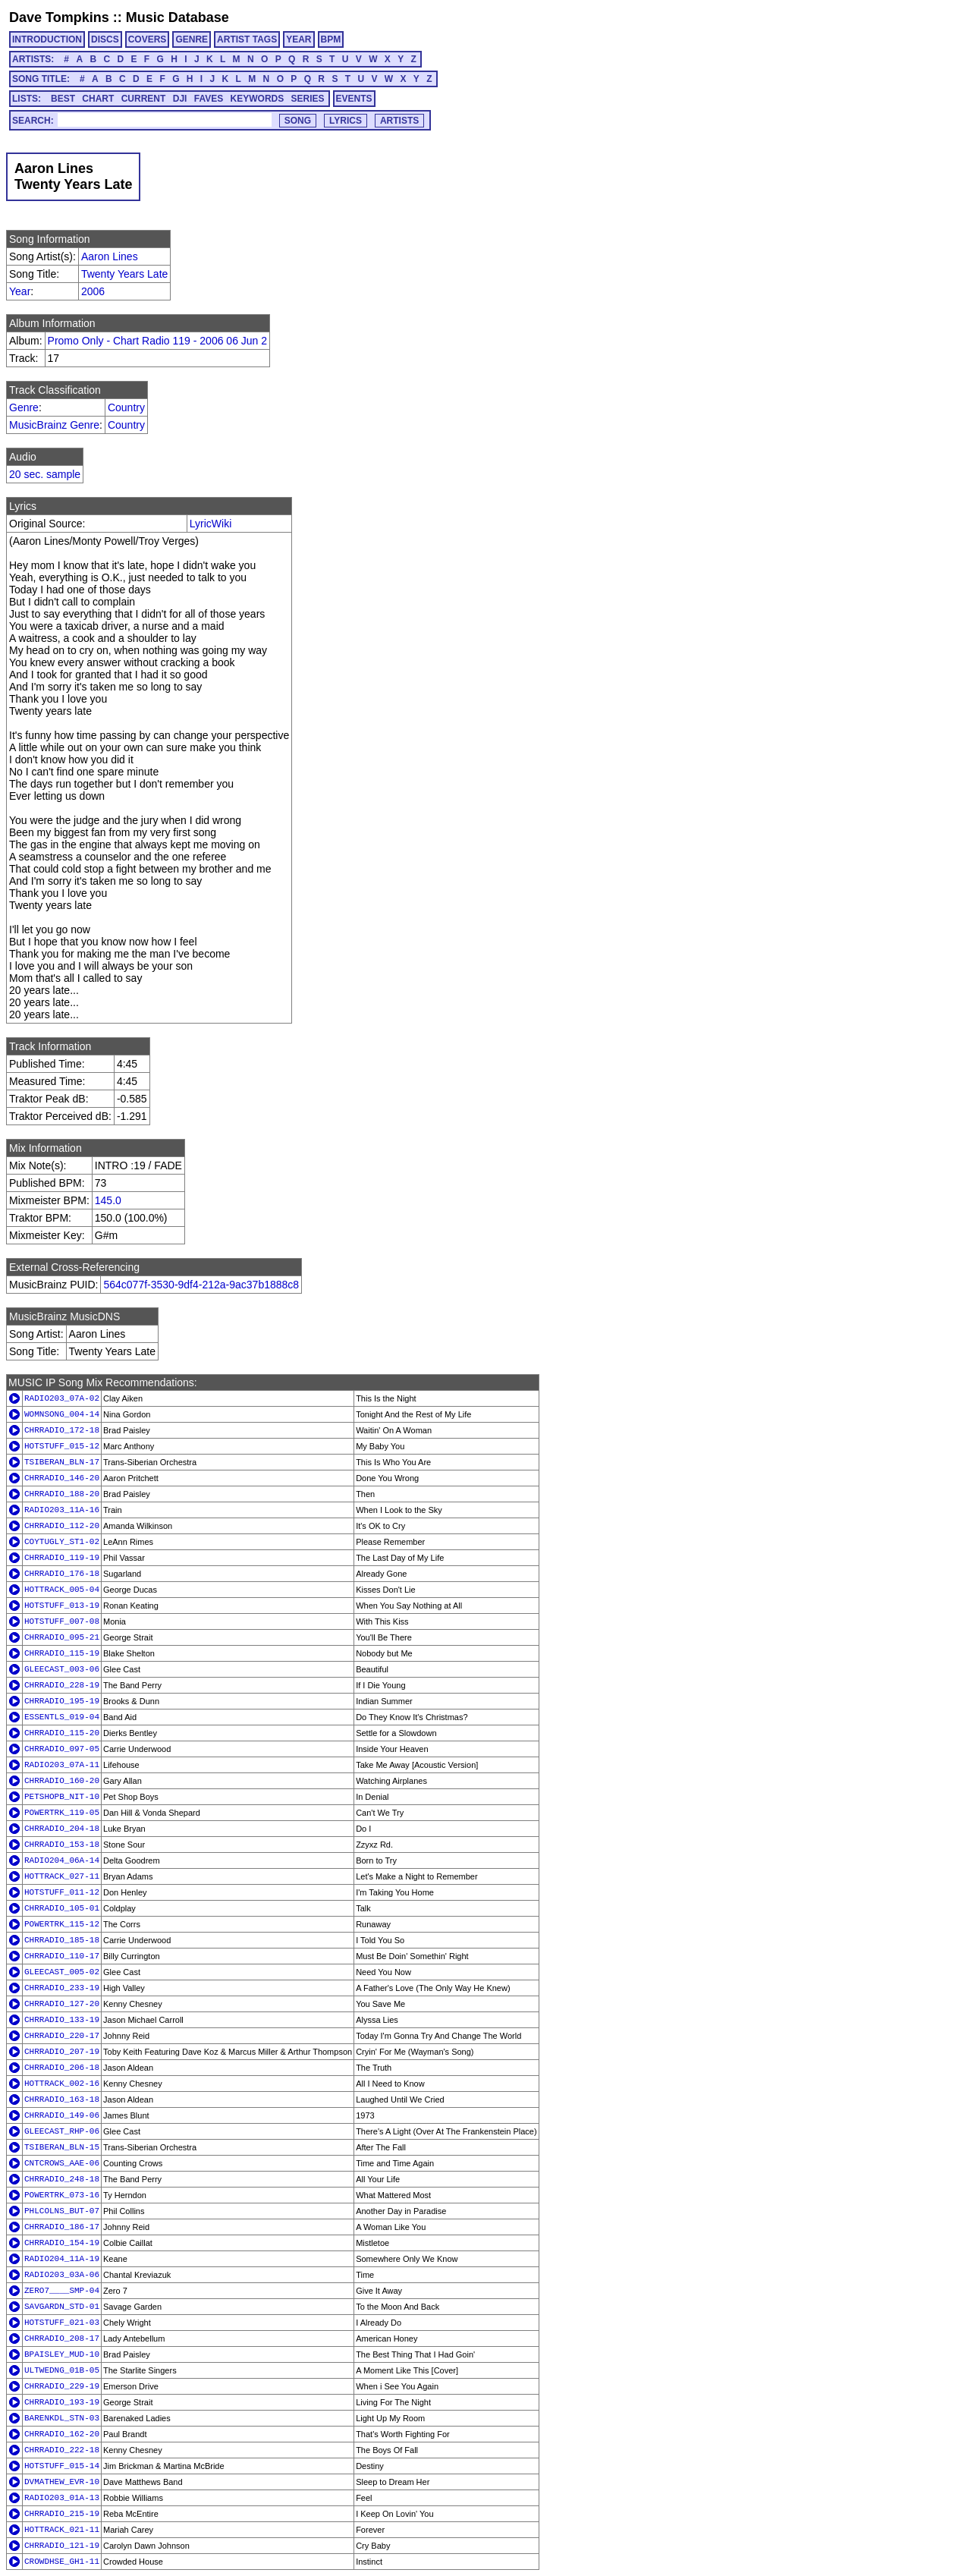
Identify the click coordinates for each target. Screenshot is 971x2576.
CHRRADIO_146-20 (61, 1478)
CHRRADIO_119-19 (61, 1557)
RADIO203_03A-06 (61, 2274)
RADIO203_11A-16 (61, 1509)
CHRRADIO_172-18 (61, 1430)
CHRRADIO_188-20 (61, 1494)
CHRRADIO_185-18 (61, 1940)
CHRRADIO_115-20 (61, 1733)
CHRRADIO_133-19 (61, 2019)
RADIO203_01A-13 (61, 2497)
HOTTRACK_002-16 (61, 2083)
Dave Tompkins (59, 17)
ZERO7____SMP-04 (61, 2290)
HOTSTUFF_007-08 (61, 1621)
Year (19, 291)
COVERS (147, 39)
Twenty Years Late (124, 274)
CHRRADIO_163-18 (61, 2099)
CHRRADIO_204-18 (61, 1828)
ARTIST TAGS (247, 39)
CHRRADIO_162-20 (61, 2434)
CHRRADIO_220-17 (61, 2035)
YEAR (298, 39)
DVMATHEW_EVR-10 (61, 2481)
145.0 (108, 1200)
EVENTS (354, 98)
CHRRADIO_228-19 (61, 1685)
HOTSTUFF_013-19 (61, 1605)
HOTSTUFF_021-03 (61, 2322)
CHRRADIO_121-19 (61, 2545)
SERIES (308, 98)
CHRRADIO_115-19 (61, 1653)
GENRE (191, 39)
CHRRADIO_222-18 (61, 2450)
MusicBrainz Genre (54, 425)
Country (126, 407)
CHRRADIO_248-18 (61, 2179)
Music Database (177, 17)
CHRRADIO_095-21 (61, 1637)
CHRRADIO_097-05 (61, 1749)
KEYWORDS (257, 98)
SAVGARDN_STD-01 (61, 2306)
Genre (24, 407)
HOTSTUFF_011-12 (61, 1892)
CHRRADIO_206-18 (61, 2067)
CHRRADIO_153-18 (61, 1844)
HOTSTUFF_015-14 (61, 2466)
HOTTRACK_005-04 (61, 1589)
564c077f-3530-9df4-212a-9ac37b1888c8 (201, 1285)
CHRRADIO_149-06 (61, 2115)
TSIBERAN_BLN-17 (61, 1462)
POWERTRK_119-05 (61, 1812)
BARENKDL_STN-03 (61, 2418)
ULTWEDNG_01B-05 (61, 2370)
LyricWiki (210, 523)
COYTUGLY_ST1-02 (61, 1541)
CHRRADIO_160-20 (61, 1780)
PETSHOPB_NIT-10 (61, 1796)
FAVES (208, 98)
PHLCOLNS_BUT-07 (61, 2211)
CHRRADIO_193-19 (61, 2402)
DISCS (105, 39)
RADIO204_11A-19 (61, 2258)
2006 (93, 291)
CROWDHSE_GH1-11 (61, 2561)
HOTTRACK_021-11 (61, 2529)
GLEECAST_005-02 (61, 1972)
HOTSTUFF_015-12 (61, 1446)
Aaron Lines (109, 256)
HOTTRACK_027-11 (61, 1876)
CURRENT (143, 98)
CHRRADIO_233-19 (61, 1988)
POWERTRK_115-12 (61, 1924)
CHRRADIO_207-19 (61, 2051)
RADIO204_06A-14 (61, 1860)
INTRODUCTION (47, 39)
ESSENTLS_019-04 (61, 1717)
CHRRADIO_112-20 (61, 1525)
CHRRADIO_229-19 (61, 2386)
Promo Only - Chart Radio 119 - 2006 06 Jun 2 (158, 341)
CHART (98, 98)
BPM (331, 39)
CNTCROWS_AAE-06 (61, 2163)
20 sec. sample (44, 474)
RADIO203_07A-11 (61, 1764)
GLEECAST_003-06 (61, 1669)
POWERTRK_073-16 (61, 2195)
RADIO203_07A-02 (61, 1398)
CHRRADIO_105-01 (61, 1908)
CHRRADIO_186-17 (61, 2227)
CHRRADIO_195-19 (61, 1701)
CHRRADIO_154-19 (61, 2242)
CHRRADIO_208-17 (61, 2338)
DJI (180, 98)
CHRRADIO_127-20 (61, 2003)
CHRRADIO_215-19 (61, 2513)
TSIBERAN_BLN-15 (61, 2147)
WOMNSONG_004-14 (61, 1414)
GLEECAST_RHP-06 (61, 2131)
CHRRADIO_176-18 (61, 1573)
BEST (63, 98)
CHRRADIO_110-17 (61, 1956)
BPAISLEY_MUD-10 (61, 2354)
